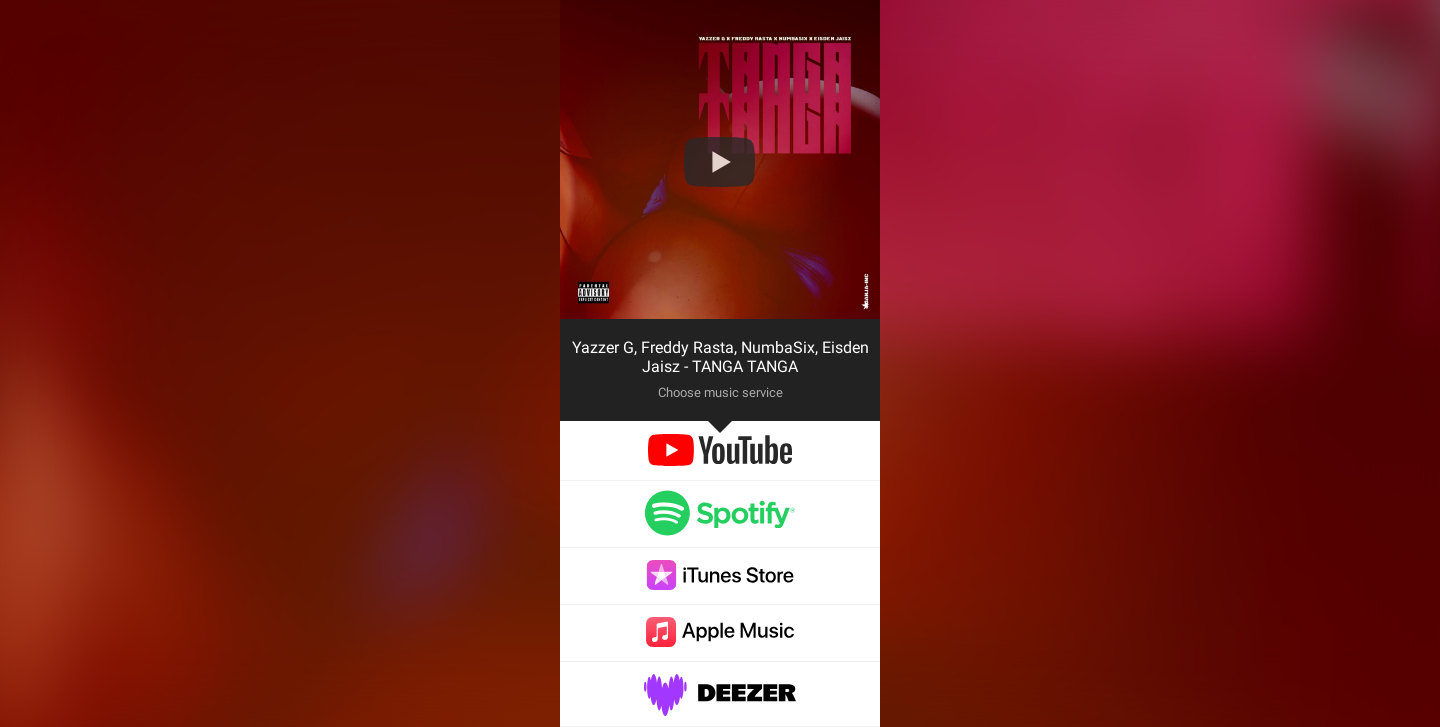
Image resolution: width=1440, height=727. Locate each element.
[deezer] (720, 705)
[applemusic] (720, 641)
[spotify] (720, 526)
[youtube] (719, 460)
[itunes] (720, 584)
